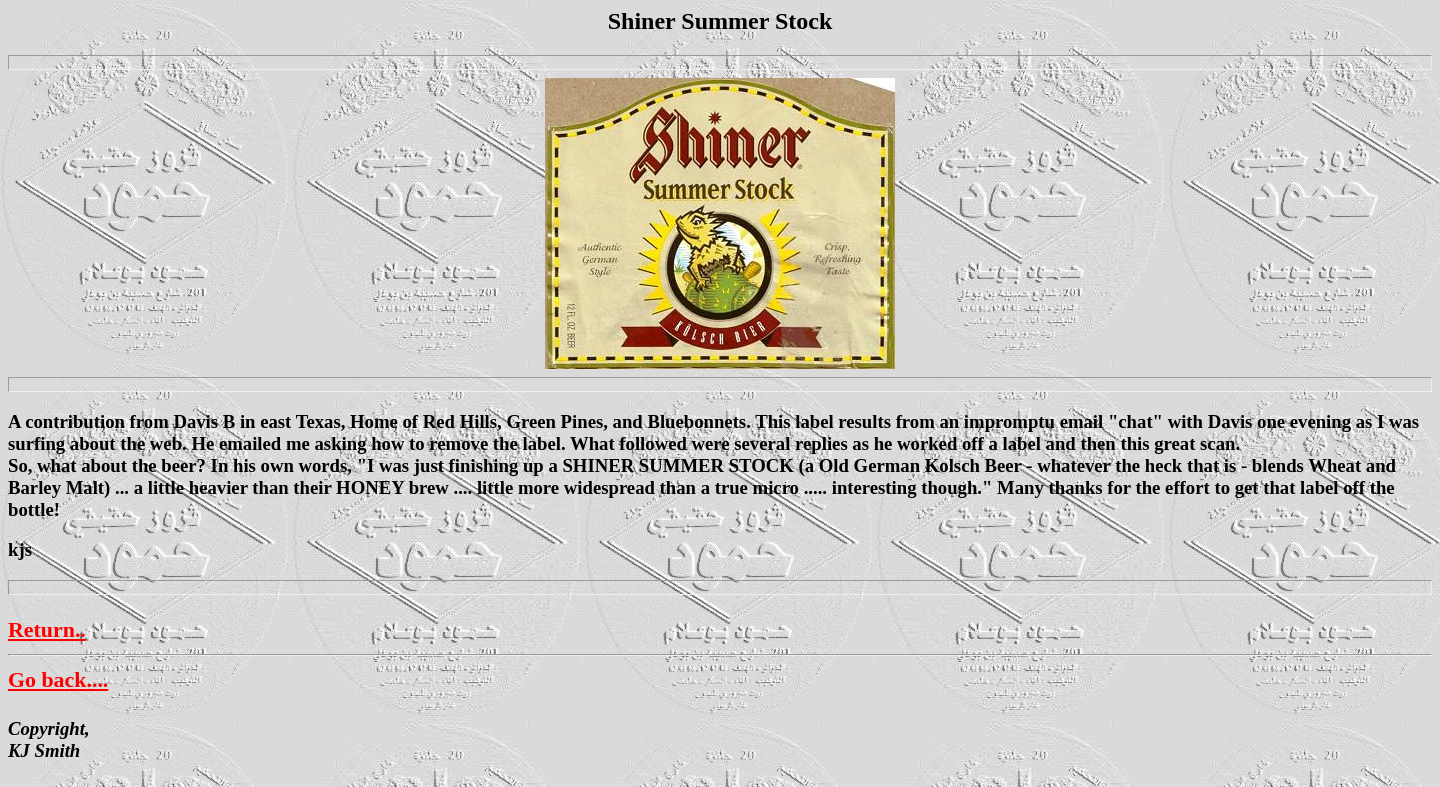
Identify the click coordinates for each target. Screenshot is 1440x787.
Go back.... (58, 679)
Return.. (47, 629)
